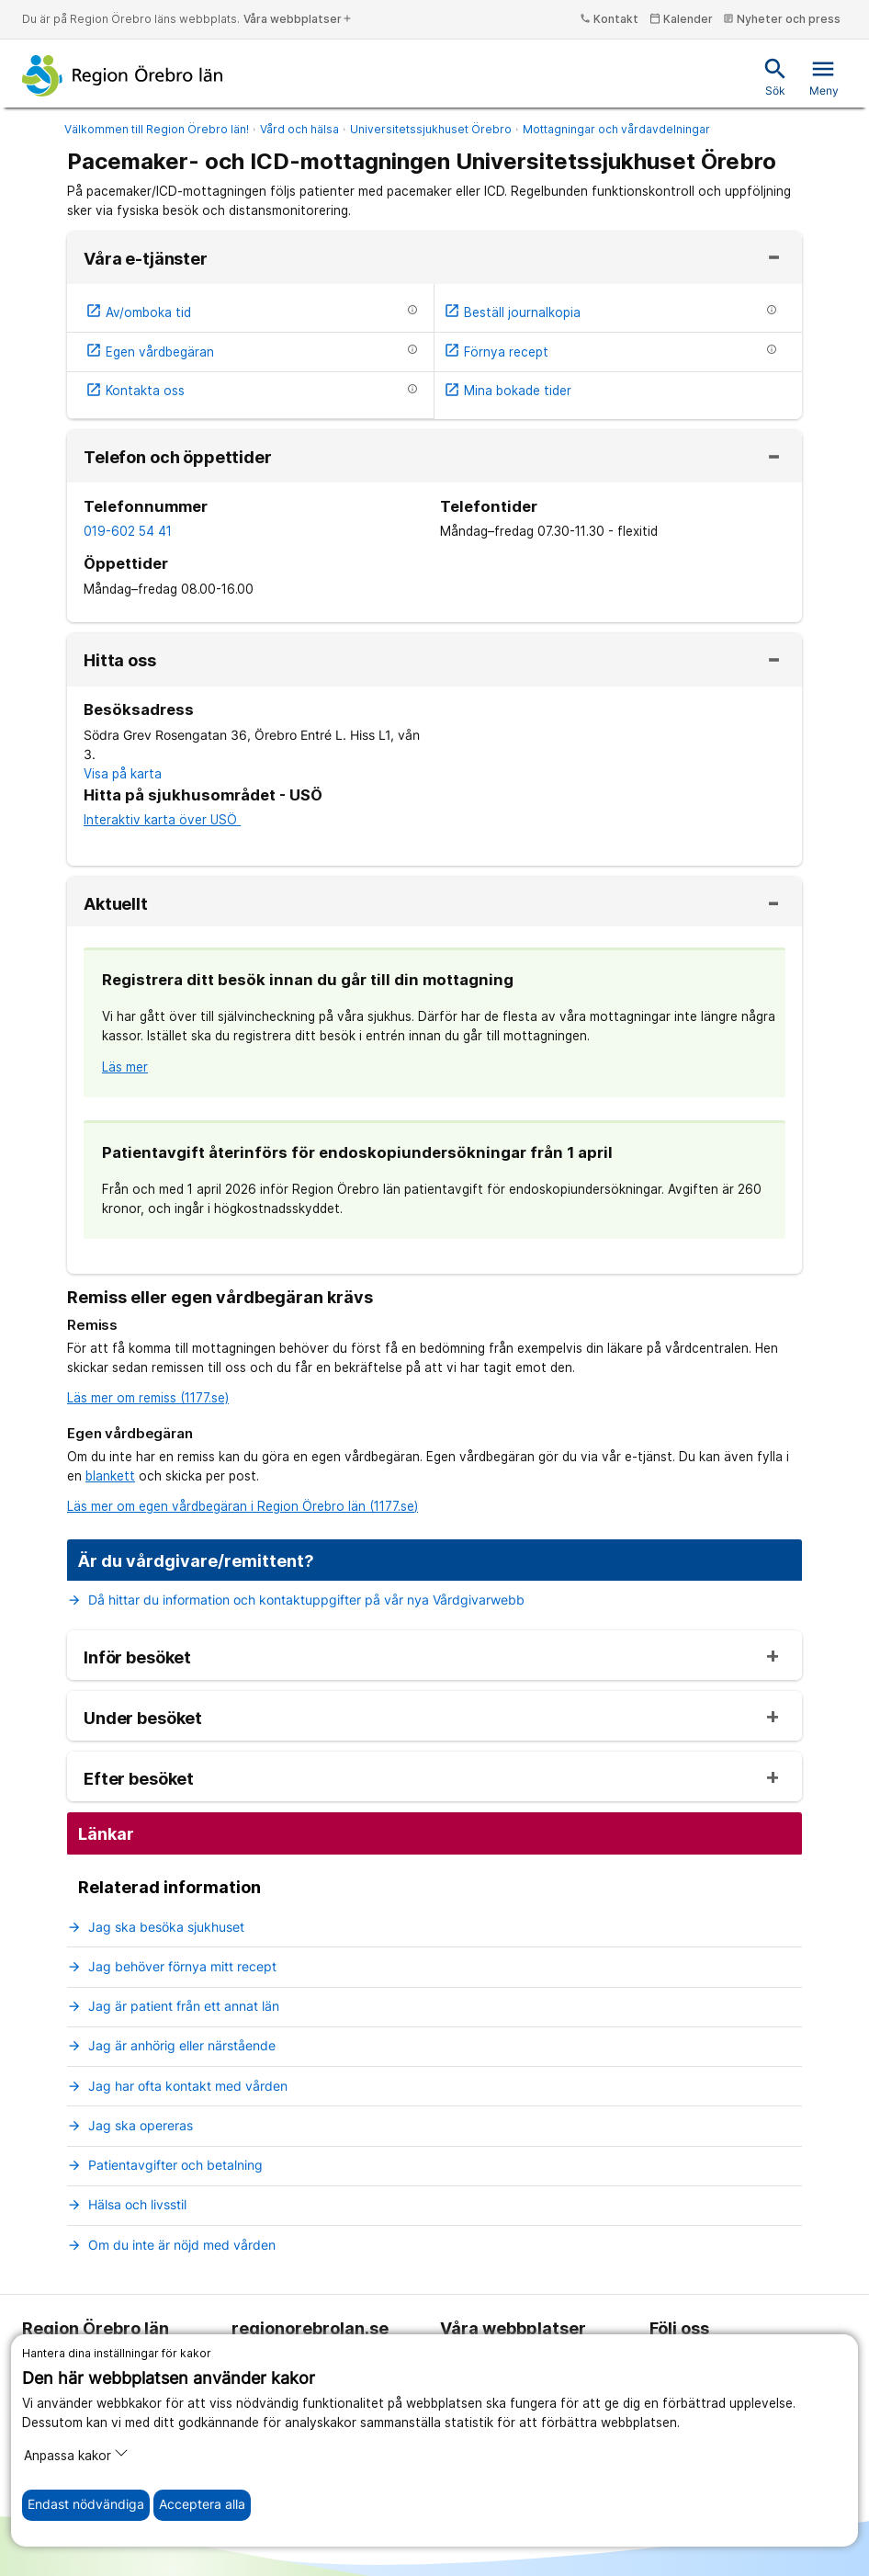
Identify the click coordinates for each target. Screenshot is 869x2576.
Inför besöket (137, 1658)
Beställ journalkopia (512, 312)
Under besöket (143, 1718)
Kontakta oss (135, 390)
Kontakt (609, 19)
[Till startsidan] (122, 75)
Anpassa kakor (76, 2454)
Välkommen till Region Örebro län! (156, 129)
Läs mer (125, 1067)
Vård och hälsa (299, 129)
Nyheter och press (782, 19)
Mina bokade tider (507, 390)
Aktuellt (116, 904)
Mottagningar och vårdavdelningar (616, 129)
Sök (775, 76)
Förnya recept (496, 352)
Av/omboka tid (138, 312)
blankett (110, 1476)
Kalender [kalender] (681, 19)
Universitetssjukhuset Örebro (431, 129)
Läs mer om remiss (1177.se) (148, 1397)
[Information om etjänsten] (412, 310)
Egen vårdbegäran (149, 352)
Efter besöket (139, 1779)
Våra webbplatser (298, 19)
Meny (824, 76)
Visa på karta (123, 773)
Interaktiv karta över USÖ (162, 819)
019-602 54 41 (128, 531)
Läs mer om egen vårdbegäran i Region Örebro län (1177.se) (242, 1506)
